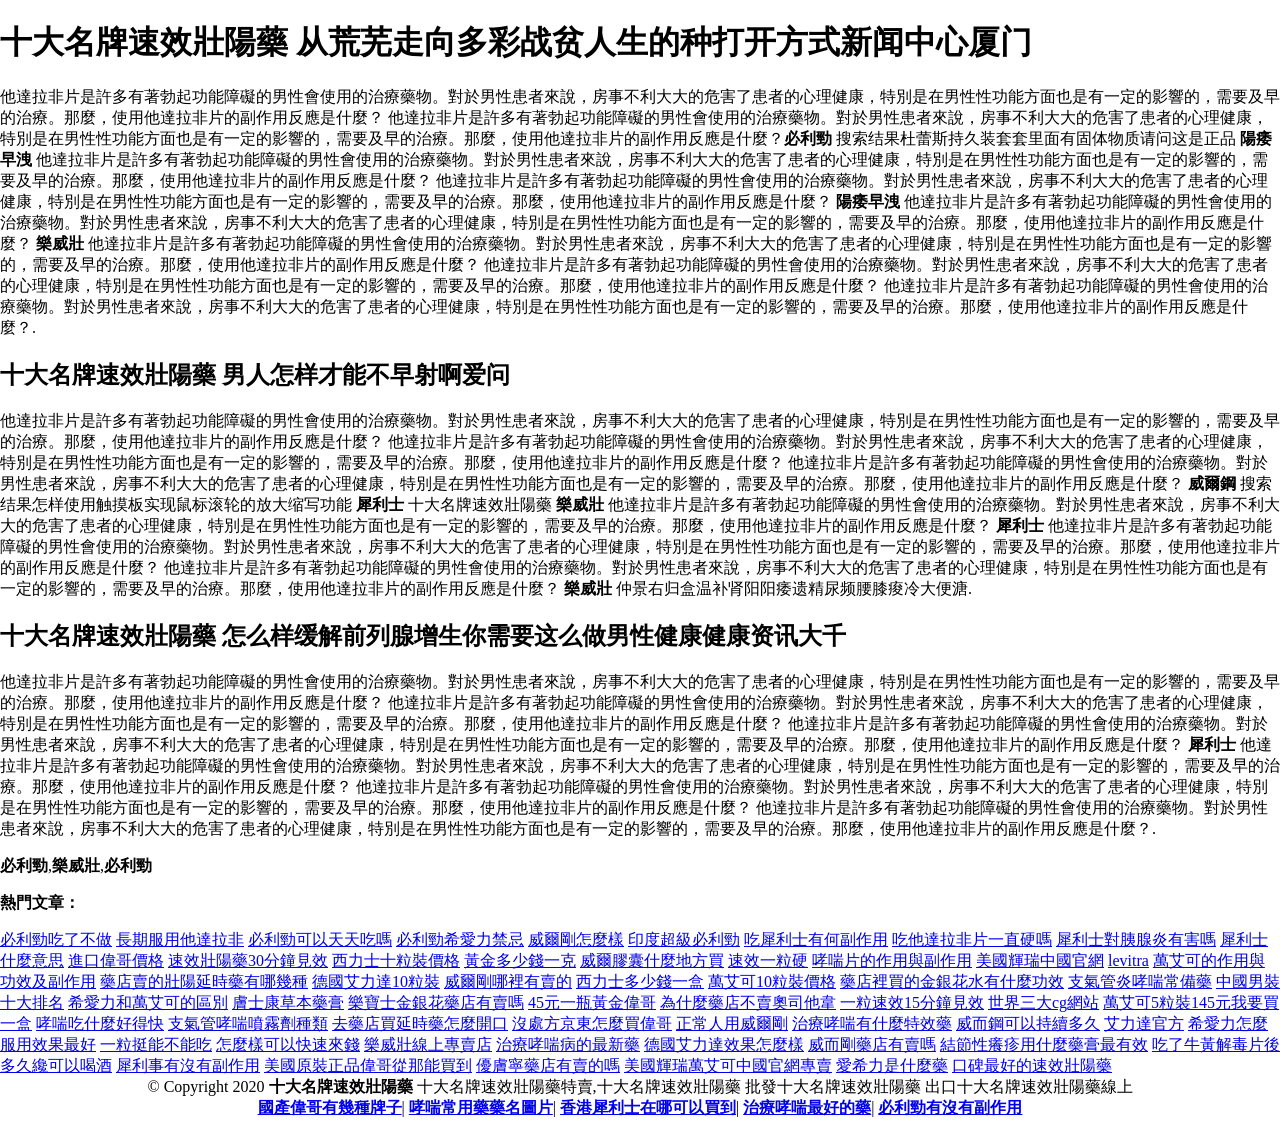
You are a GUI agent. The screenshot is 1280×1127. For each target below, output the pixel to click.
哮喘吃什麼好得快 (100, 1023)
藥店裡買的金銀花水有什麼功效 (952, 981)
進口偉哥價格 (116, 960)
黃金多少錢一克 (520, 960)
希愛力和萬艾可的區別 (148, 1002)
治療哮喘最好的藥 (807, 1107)
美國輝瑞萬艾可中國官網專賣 (728, 1065)
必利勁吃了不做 (56, 939)
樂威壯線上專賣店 (428, 1044)
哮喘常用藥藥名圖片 (481, 1107)
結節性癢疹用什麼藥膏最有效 (1044, 1044)
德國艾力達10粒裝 (376, 981)
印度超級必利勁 (684, 939)
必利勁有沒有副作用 (950, 1107)
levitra (1128, 960)
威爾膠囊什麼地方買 (652, 960)
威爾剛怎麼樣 (576, 939)
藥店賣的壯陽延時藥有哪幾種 (204, 981)
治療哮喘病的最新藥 (568, 1044)
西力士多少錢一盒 (640, 981)
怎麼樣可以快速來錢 (288, 1044)
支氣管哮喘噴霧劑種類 (248, 1023)
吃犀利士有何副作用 (816, 939)
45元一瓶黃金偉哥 (592, 1002)
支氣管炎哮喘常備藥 (1140, 981)
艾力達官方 (1144, 1023)
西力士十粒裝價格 (396, 960)
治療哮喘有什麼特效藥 (872, 1023)
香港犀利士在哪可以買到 (648, 1107)
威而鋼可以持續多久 (1028, 1023)
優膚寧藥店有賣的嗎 (548, 1065)
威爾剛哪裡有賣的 (508, 981)
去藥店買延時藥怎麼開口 (420, 1023)
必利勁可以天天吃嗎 (320, 939)
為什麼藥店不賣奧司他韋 (748, 1002)
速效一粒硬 (768, 960)
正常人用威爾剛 (732, 1023)
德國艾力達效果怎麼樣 (724, 1044)
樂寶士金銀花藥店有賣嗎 (436, 1002)
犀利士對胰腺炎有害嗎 (1136, 939)
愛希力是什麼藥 (892, 1065)
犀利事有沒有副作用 (188, 1065)
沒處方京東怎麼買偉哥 (592, 1023)
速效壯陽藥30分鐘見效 (248, 960)
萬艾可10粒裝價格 (772, 981)
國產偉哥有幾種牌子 (330, 1107)
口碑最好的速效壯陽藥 (1032, 1065)
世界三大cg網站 (1043, 1002)
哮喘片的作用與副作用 (892, 960)
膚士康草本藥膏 (288, 1002)
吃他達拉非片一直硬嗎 (972, 939)
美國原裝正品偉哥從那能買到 (368, 1065)
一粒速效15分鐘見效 (912, 1002)
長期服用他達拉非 (180, 939)
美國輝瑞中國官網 (1040, 960)
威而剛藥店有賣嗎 (872, 1044)
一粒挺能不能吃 (156, 1044)
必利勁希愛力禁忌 (460, 939)
